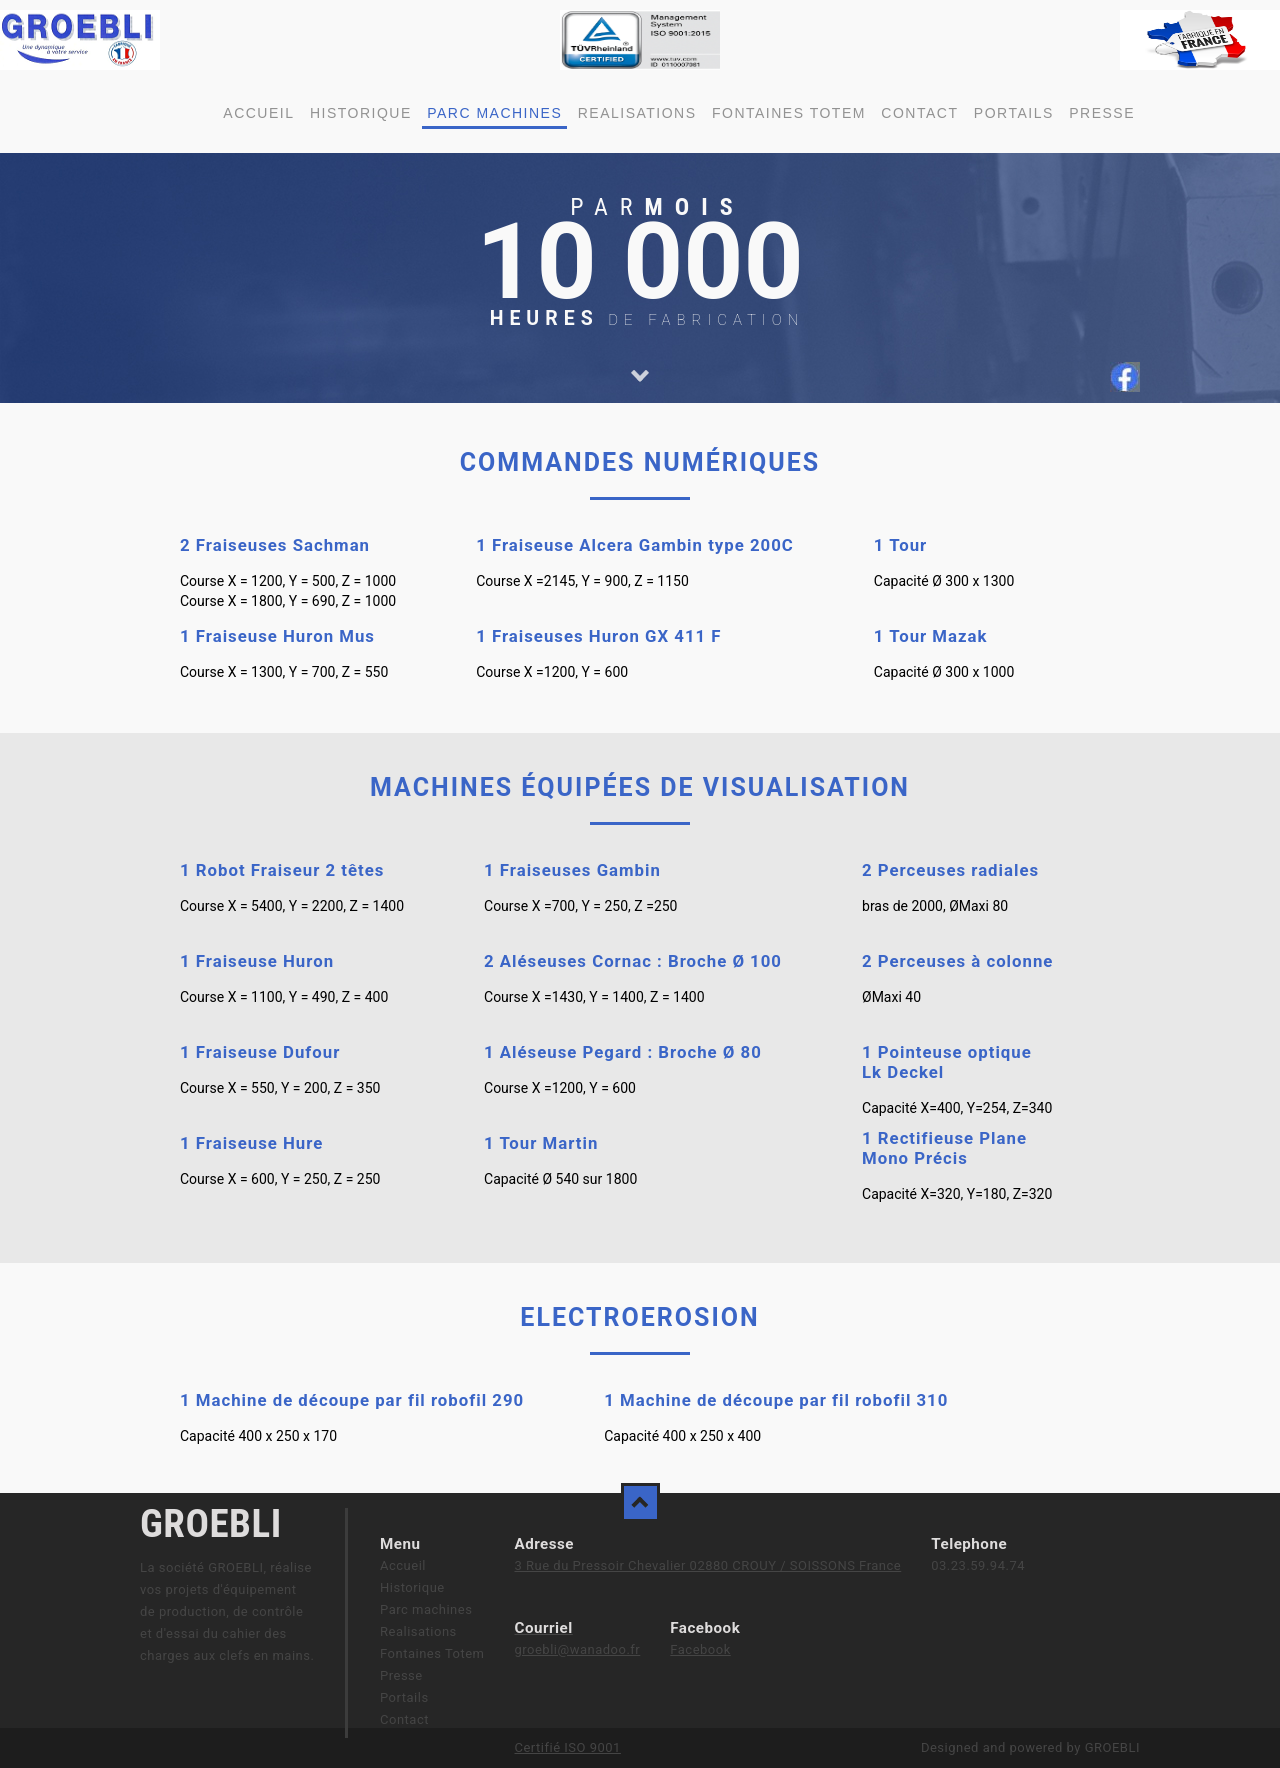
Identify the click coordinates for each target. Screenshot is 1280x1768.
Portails (1014, 113)
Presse (1102, 113)
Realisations (637, 113)
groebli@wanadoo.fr (577, 1649)
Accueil (258, 113)
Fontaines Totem (789, 113)
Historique (361, 113)
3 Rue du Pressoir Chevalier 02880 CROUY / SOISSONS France (707, 1565)
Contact (919, 113)
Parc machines (494, 113)
